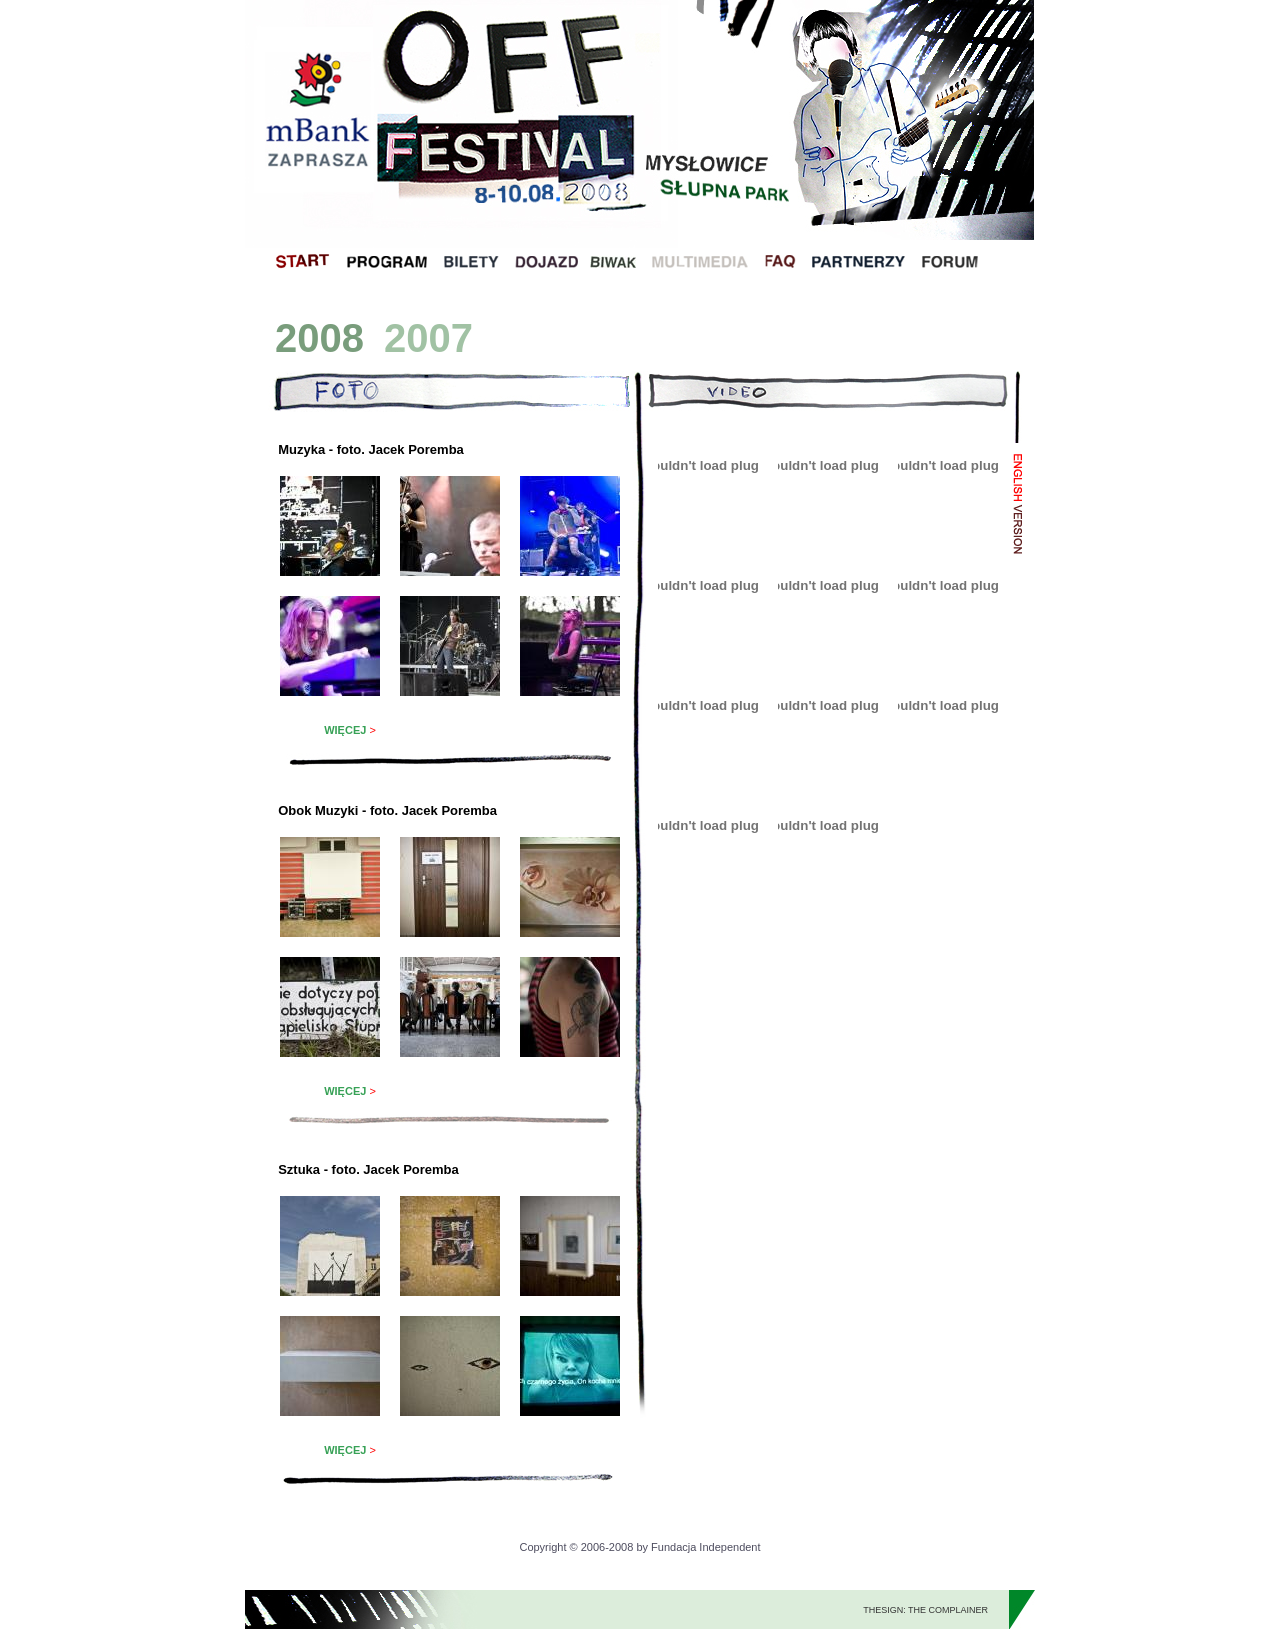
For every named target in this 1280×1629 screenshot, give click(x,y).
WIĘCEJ (345, 730)
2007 (428, 338)
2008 (319, 338)
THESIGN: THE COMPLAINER (925, 1610)
